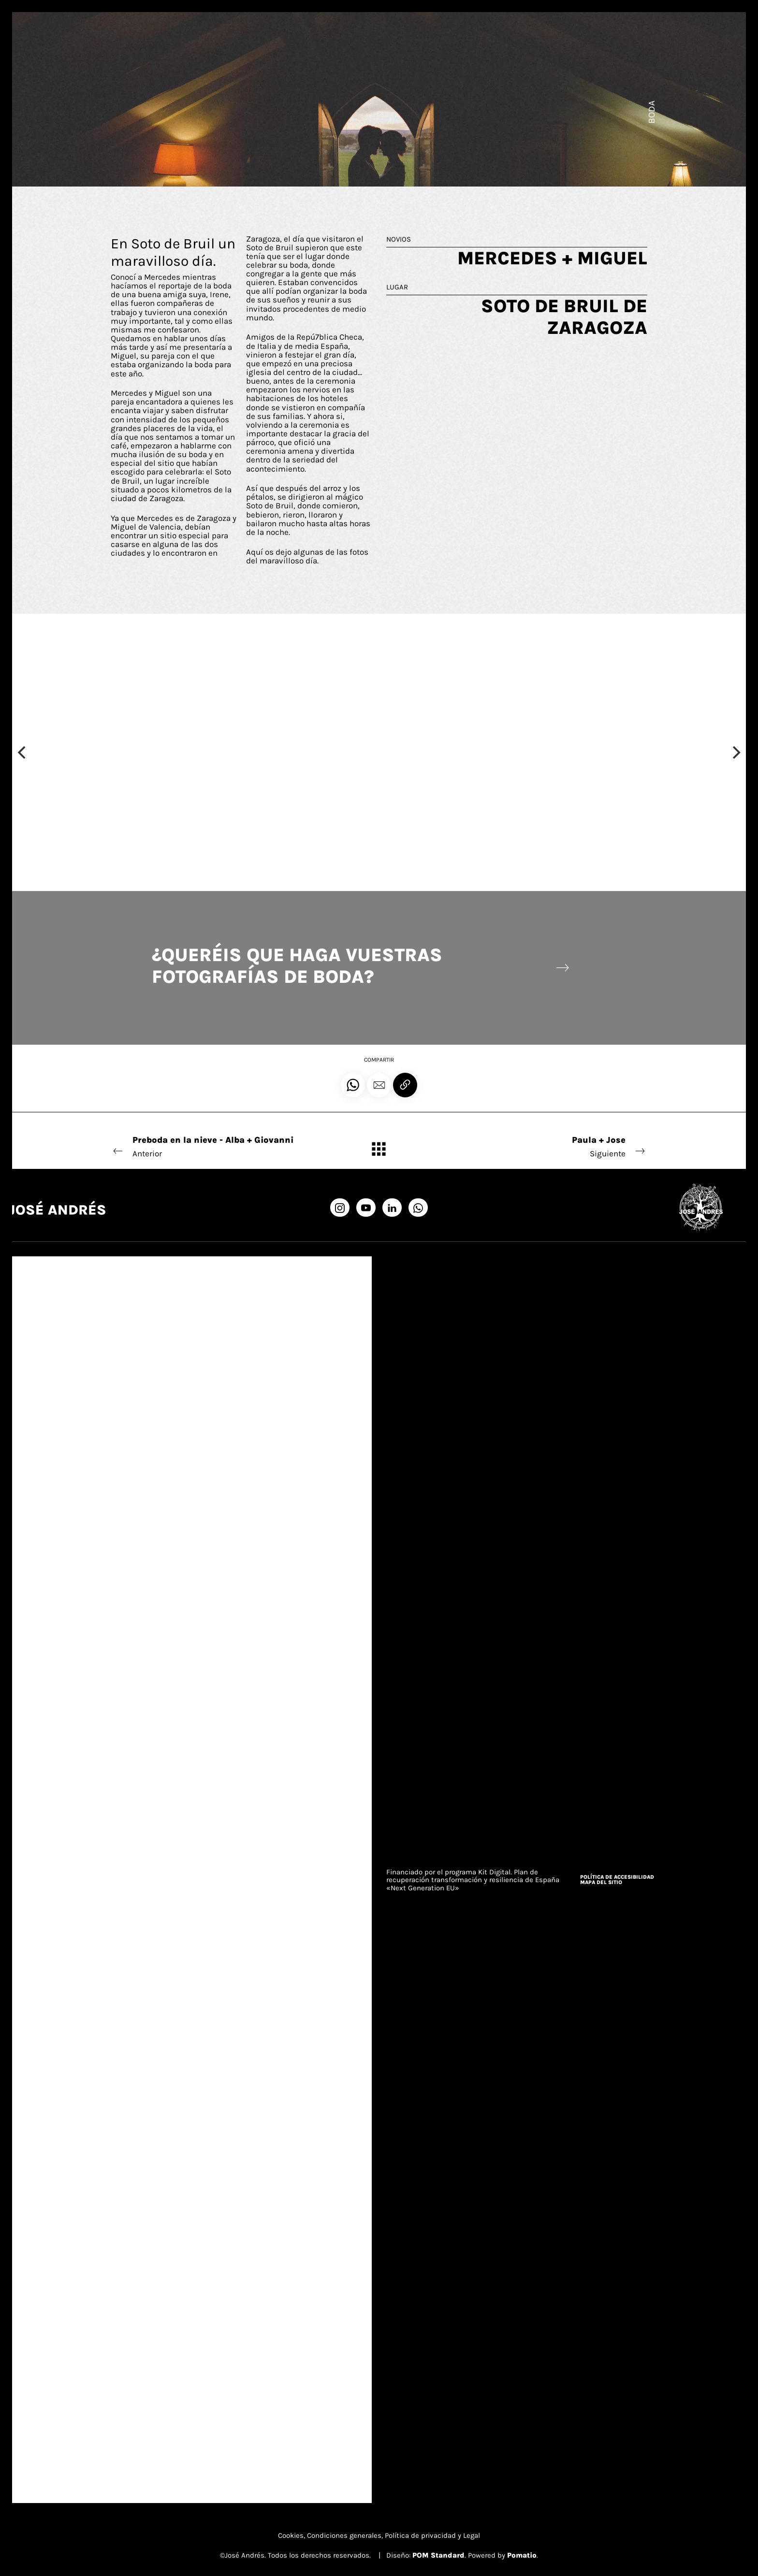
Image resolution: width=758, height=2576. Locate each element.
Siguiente (544, 1146)
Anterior (213, 1146)
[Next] (735, 752)
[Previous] (22, 752)
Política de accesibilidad (617, 1877)
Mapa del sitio (601, 1882)
